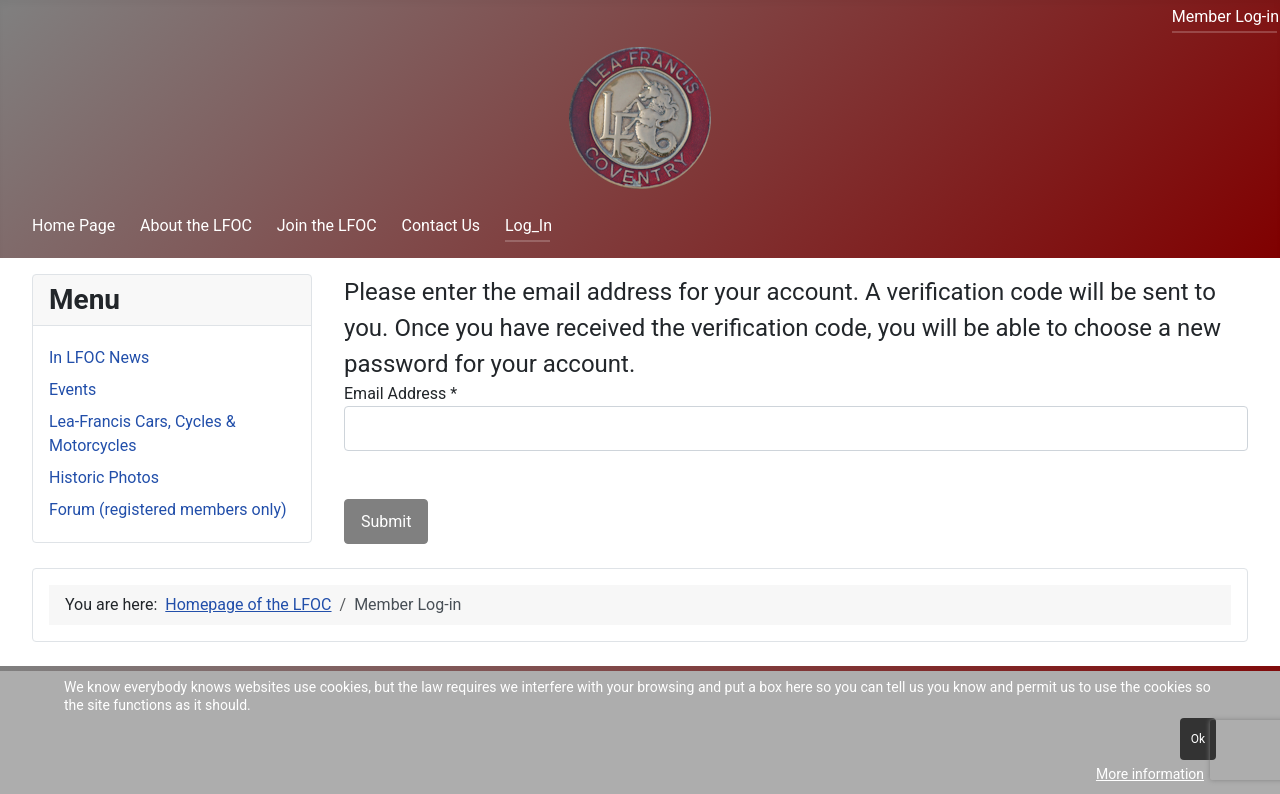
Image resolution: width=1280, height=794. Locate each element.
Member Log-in (1225, 16)
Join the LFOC (327, 225)
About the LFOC (196, 225)
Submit (386, 521)
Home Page (73, 225)
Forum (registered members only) (168, 509)
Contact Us (441, 225)
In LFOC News (99, 357)
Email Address (400, 393)
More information (1150, 774)
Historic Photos (104, 477)
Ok (1198, 739)
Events (72, 389)
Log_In (528, 225)
